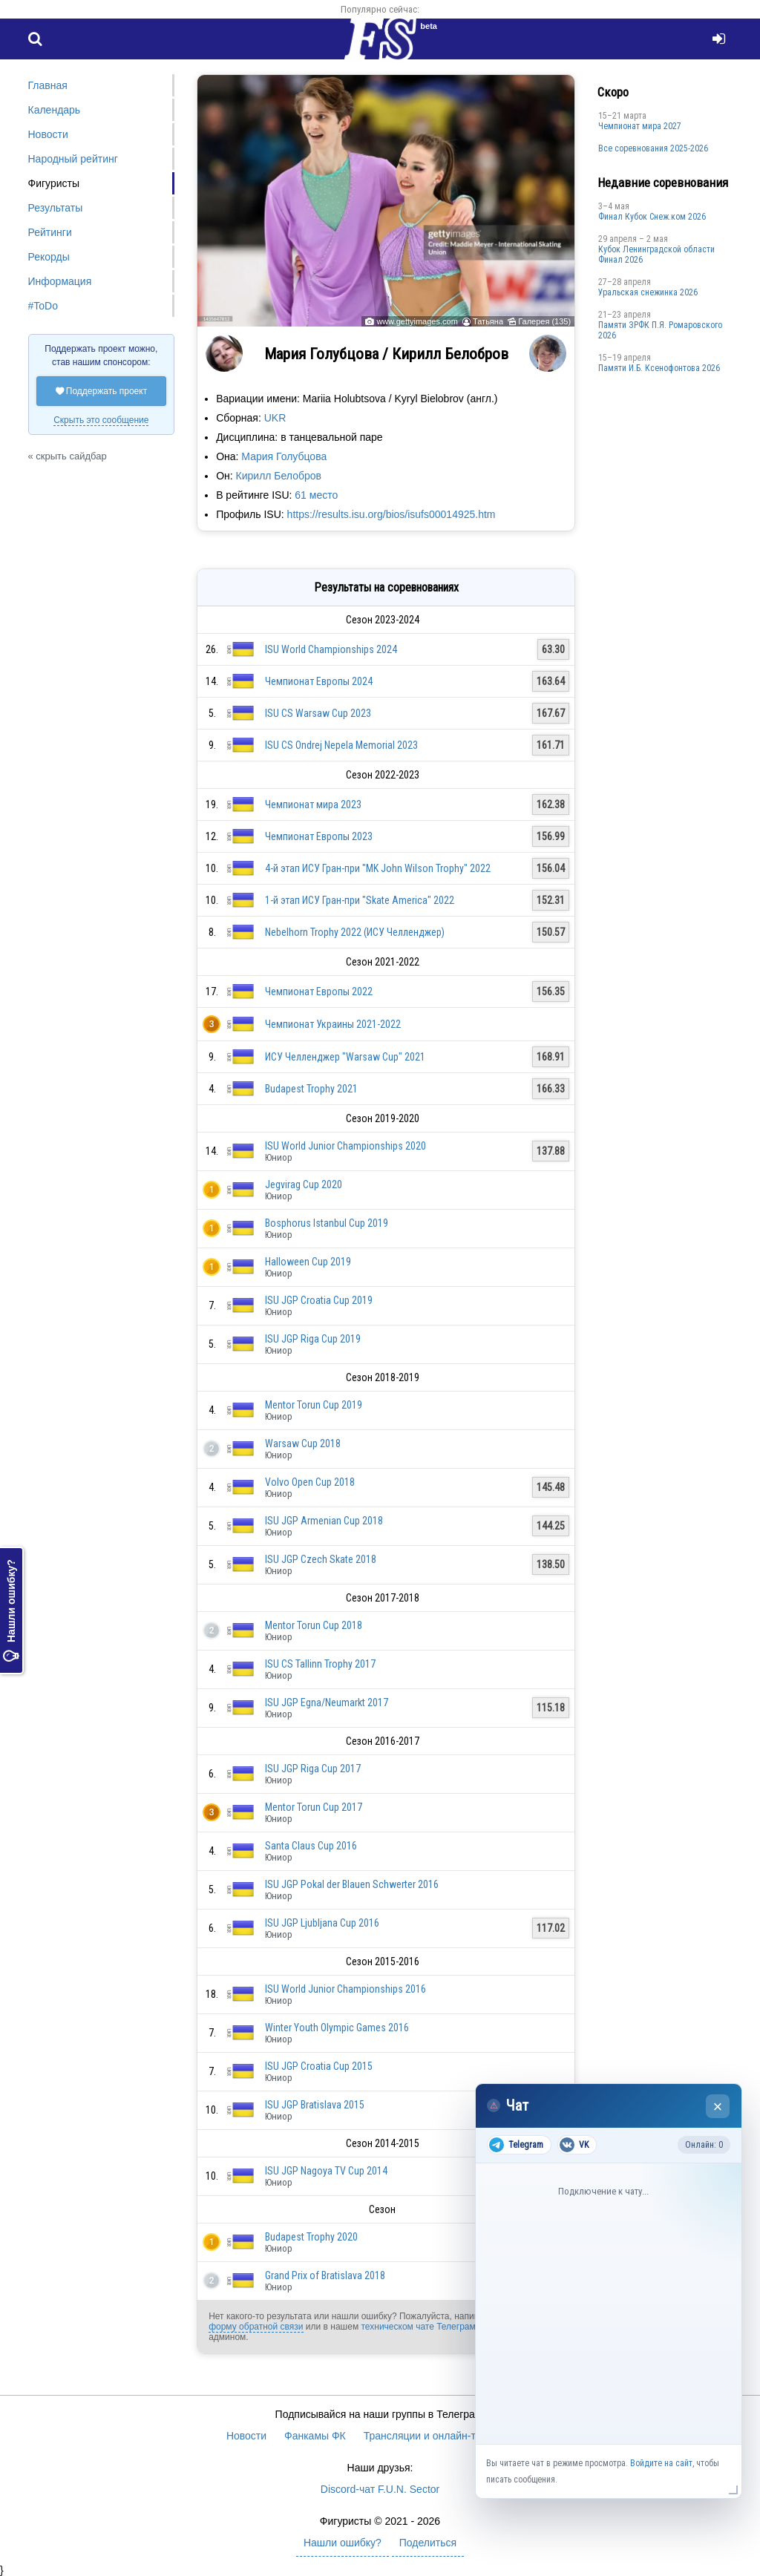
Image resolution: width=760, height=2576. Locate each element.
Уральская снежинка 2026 (648, 292)
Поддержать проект (102, 391)
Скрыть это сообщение (100, 420)
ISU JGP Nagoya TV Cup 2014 (326, 2171)
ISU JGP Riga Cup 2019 (313, 1339)
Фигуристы (54, 183)
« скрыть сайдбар (67, 456)
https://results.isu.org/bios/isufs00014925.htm (391, 514)
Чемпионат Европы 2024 (319, 681)
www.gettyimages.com (416, 321)
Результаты (55, 208)
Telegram (516, 2144)
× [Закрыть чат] (718, 2106)
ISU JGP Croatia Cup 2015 (319, 2066)
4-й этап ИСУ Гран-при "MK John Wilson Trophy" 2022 (378, 868)
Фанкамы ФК (315, 2436)
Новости (48, 134)
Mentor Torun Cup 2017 (313, 1807)
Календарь (54, 110)
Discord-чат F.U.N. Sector (380, 2489)
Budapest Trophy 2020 (311, 2237)
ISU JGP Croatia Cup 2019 (319, 1300)
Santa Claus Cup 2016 (311, 1846)
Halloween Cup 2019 (308, 1262)
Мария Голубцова (284, 456)
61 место (316, 495)
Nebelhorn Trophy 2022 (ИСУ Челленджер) (355, 932)
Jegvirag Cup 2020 (303, 1184)
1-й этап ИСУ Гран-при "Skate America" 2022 (359, 900)
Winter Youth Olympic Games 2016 (337, 2027)
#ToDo (43, 306)
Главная (48, 85)
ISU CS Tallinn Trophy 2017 (320, 1664)
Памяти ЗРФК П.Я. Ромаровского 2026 (660, 330)
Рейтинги (50, 232)
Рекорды (49, 257)
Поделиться (427, 2543)
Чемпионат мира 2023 (313, 804)
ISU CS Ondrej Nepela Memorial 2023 (341, 745)
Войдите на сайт (661, 2463)
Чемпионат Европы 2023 (319, 836)
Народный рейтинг (73, 159)
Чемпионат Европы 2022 (319, 991)
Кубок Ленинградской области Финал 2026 (656, 254)
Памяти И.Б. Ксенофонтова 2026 (659, 368)
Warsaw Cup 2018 (303, 1443)
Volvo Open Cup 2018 (310, 1482)
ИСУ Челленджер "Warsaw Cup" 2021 (345, 1057)
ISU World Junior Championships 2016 (345, 1989)
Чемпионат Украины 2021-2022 (333, 1024)
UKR (275, 418)
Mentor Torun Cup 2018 (313, 1625)
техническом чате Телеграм (418, 2326)
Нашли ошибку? (11, 1610)
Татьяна (488, 321)
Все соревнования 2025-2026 (653, 148)
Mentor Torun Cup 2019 (313, 1405)
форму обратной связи (256, 2326)
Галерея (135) (544, 321)
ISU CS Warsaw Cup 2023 (318, 713)
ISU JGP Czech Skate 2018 (320, 1559)
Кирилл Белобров (278, 476)
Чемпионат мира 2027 (639, 126)
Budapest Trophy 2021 (311, 1089)
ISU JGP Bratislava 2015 (314, 2105)
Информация (60, 281)
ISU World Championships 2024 (331, 649)
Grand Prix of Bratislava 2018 (325, 2275)
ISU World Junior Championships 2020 (345, 1146)
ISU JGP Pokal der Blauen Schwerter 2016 (352, 1884)
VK (574, 2144)
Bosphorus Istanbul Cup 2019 (326, 1223)
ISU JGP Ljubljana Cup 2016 (322, 1923)
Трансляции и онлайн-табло (431, 2436)
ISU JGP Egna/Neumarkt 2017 (326, 1702)
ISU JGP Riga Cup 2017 (313, 1768)
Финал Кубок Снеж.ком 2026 (652, 217)
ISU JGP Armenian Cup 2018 (324, 1521)
